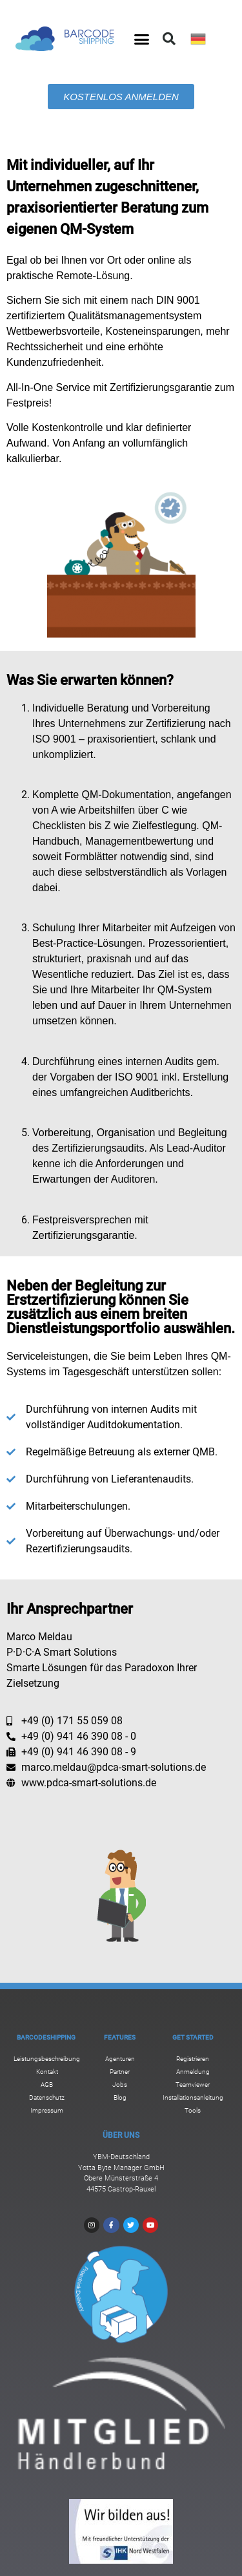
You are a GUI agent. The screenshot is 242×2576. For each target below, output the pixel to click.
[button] (141, 38)
